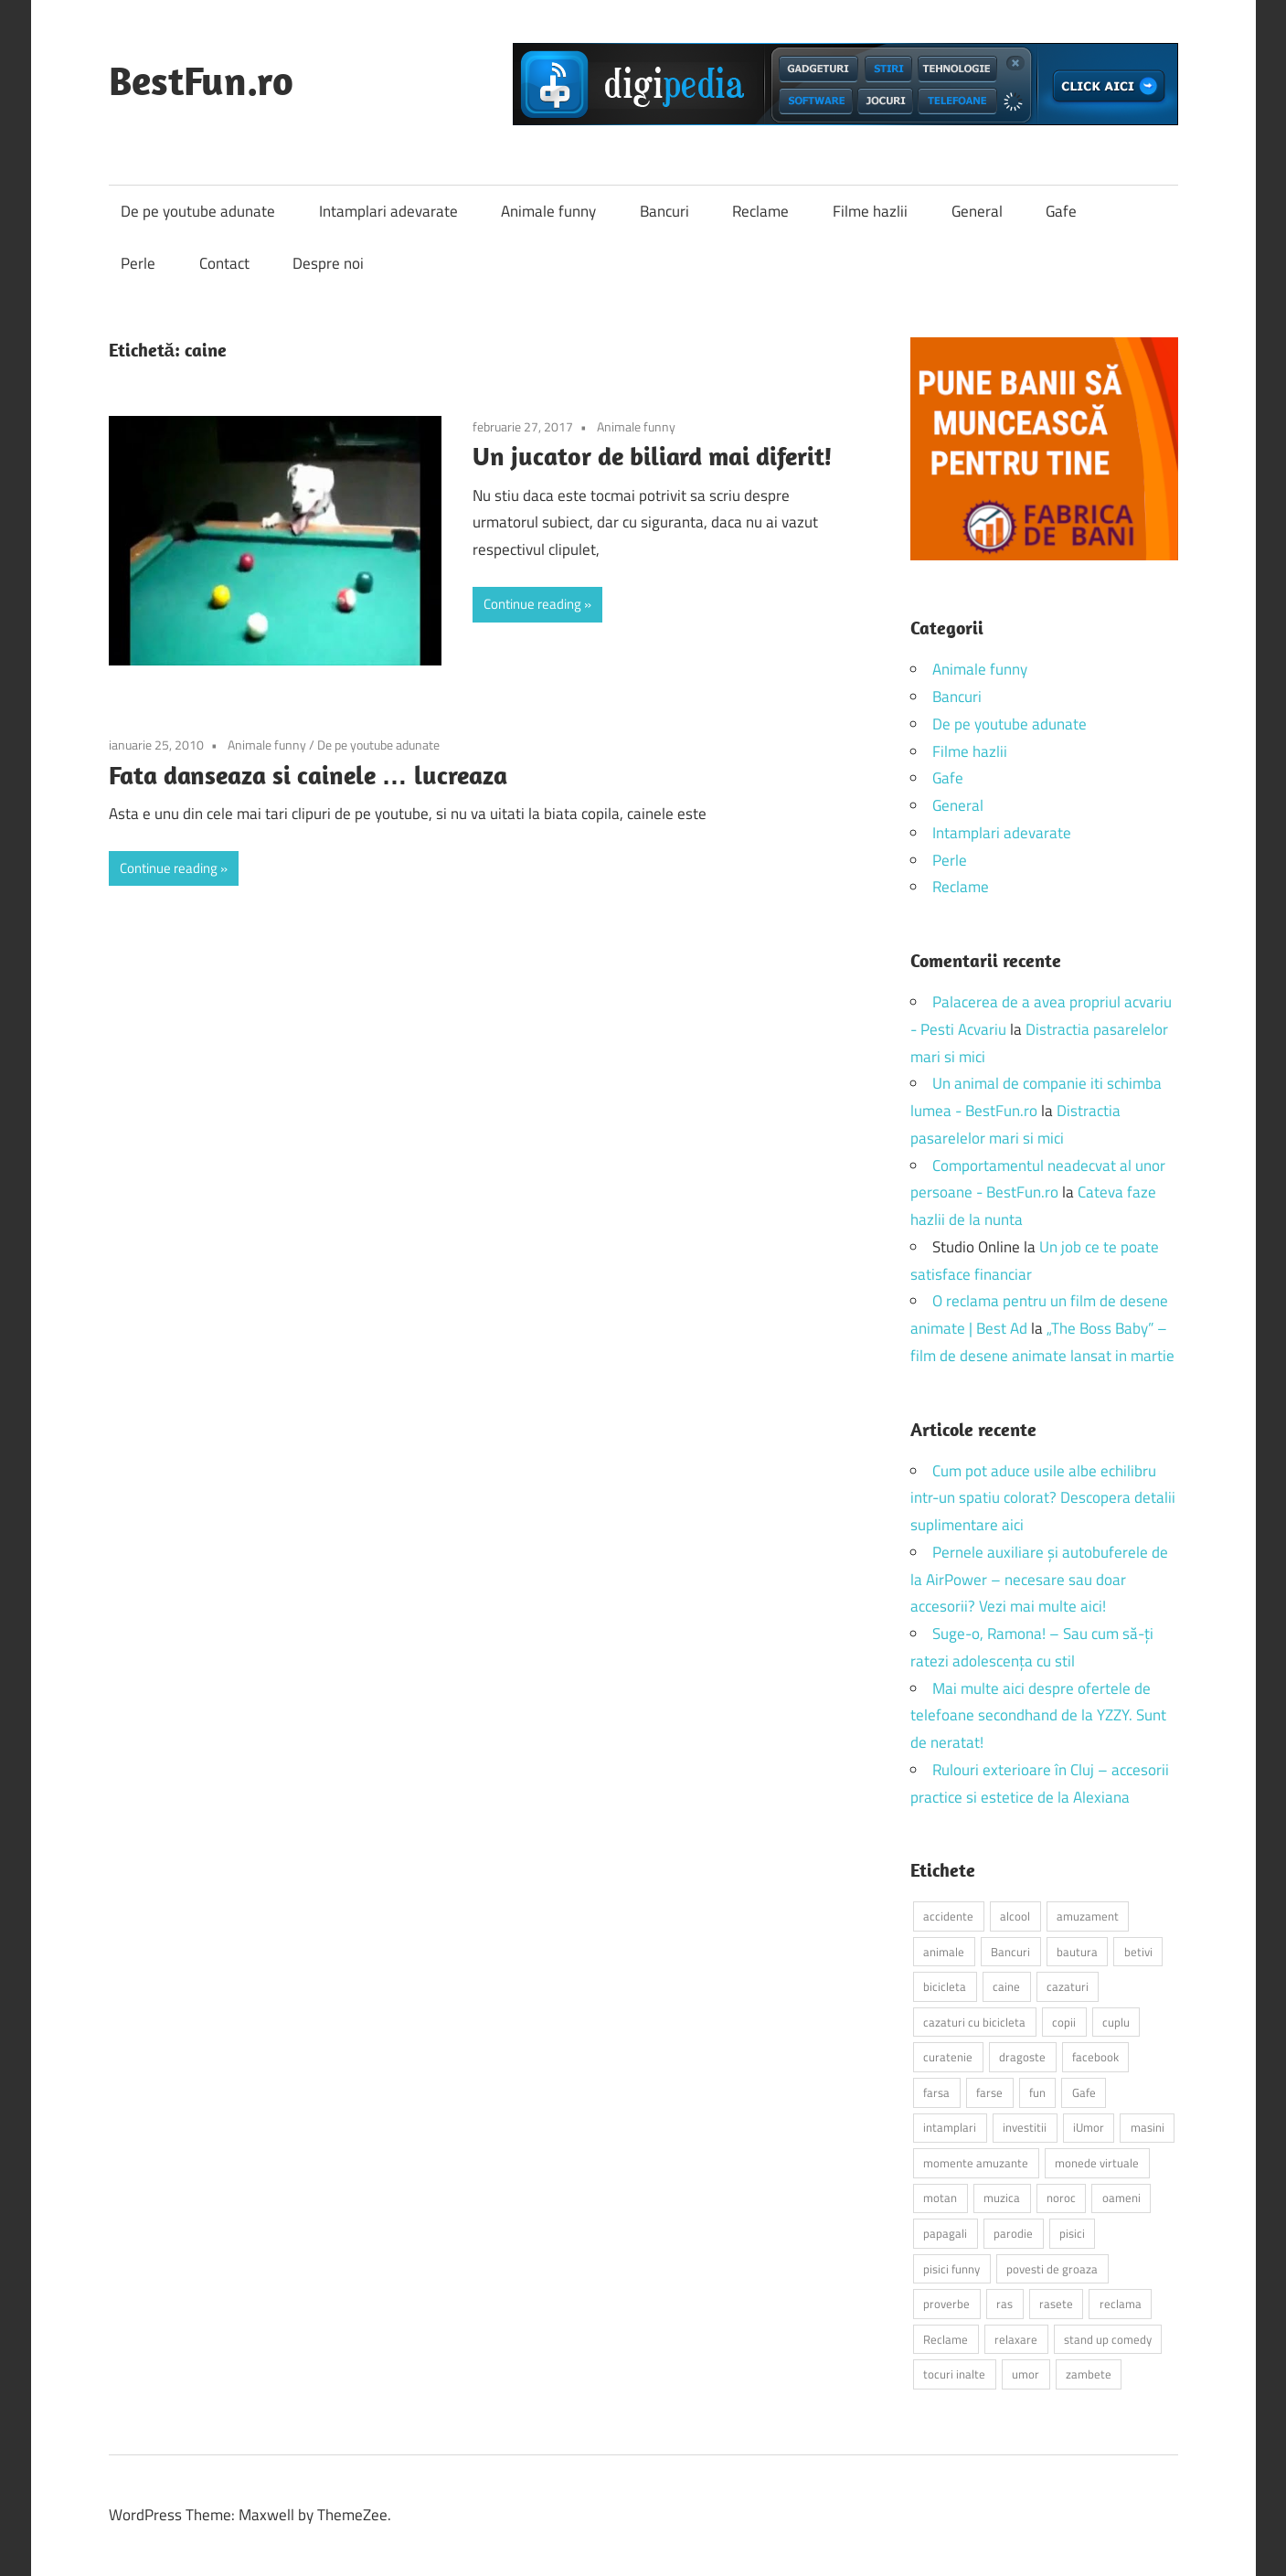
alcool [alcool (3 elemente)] (1015, 1916)
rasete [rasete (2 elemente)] (1056, 2303)
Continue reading (532, 603)
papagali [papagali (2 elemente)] (945, 2233)
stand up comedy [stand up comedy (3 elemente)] (1108, 2339)
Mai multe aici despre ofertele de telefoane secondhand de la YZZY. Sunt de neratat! (1038, 1716)
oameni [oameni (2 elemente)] (1121, 2197)
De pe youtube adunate (198, 211)
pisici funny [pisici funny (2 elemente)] (951, 2269)
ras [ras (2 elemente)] (1004, 2303)
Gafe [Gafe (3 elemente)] (1084, 2092)
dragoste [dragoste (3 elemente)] (1022, 2057)
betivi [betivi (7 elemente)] (1138, 1952)
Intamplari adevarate (388, 211)
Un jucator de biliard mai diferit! (653, 456)
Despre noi (328, 263)
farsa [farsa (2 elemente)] (936, 2092)
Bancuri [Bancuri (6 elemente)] (1010, 1952)
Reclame (760, 211)
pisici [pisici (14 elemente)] (1072, 2233)
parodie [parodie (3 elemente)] (1013, 2233)
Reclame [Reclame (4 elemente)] (945, 2339)
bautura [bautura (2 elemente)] (1077, 1952)
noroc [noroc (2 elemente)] (1061, 2197)
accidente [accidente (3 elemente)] (948, 1916)
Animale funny (548, 211)
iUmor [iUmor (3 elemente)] (1088, 2127)
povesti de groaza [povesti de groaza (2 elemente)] (1052, 2269)
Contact (224, 263)
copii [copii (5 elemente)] (1064, 2022)
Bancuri (664, 211)
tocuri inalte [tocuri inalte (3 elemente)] (954, 2374)
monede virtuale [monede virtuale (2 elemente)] (1097, 2163)
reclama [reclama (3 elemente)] (1121, 2303)
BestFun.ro (201, 80)
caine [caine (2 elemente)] (1006, 1986)
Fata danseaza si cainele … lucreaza (308, 775)
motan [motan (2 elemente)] (940, 2197)
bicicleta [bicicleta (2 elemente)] (944, 1986)
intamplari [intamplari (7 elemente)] (949, 2127)
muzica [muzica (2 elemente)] (1001, 2197)
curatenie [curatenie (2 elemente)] (947, 2057)
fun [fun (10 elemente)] (1037, 2092)
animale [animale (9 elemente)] (943, 1952)
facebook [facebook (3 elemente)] (1095, 2057)
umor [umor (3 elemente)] (1025, 2374)
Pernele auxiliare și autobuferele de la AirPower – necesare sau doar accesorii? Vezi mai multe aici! (1039, 1579)
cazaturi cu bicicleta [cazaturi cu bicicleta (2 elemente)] (974, 2022)
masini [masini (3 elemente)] (1147, 2127)
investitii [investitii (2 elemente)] (1025, 2127)
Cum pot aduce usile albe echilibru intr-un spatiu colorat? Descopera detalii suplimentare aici (1042, 1498)
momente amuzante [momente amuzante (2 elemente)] (975, 2163)
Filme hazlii (870, 211)
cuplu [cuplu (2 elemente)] (1116, 2022)
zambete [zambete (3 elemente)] (1088, 2374)
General (977, 211)
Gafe (1061, 211)
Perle (138, 263)
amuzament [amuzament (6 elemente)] (1088, 1916)
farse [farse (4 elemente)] (989, 2092)
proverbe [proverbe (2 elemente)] (946, 2303)
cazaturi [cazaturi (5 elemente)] (1068, 1986)
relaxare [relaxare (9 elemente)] (1015, 2339)
